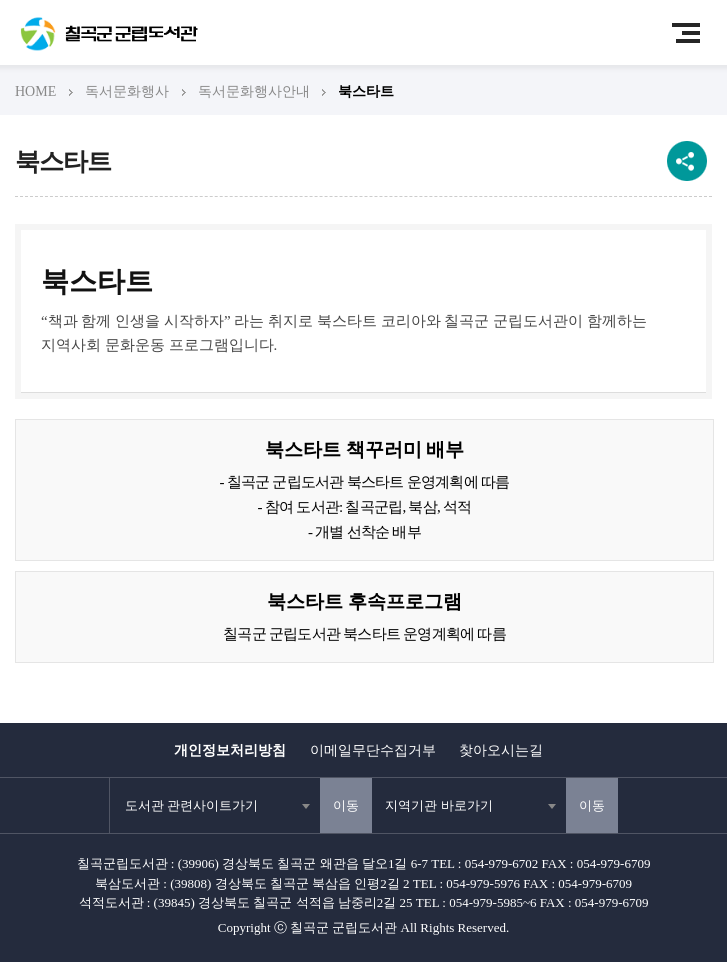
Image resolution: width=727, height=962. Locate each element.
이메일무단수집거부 (373, 750)
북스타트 (366, 91)
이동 (346, 805)
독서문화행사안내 (254, 91)
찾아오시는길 (501, 750)
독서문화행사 (127, 91)
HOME (35, 91)
